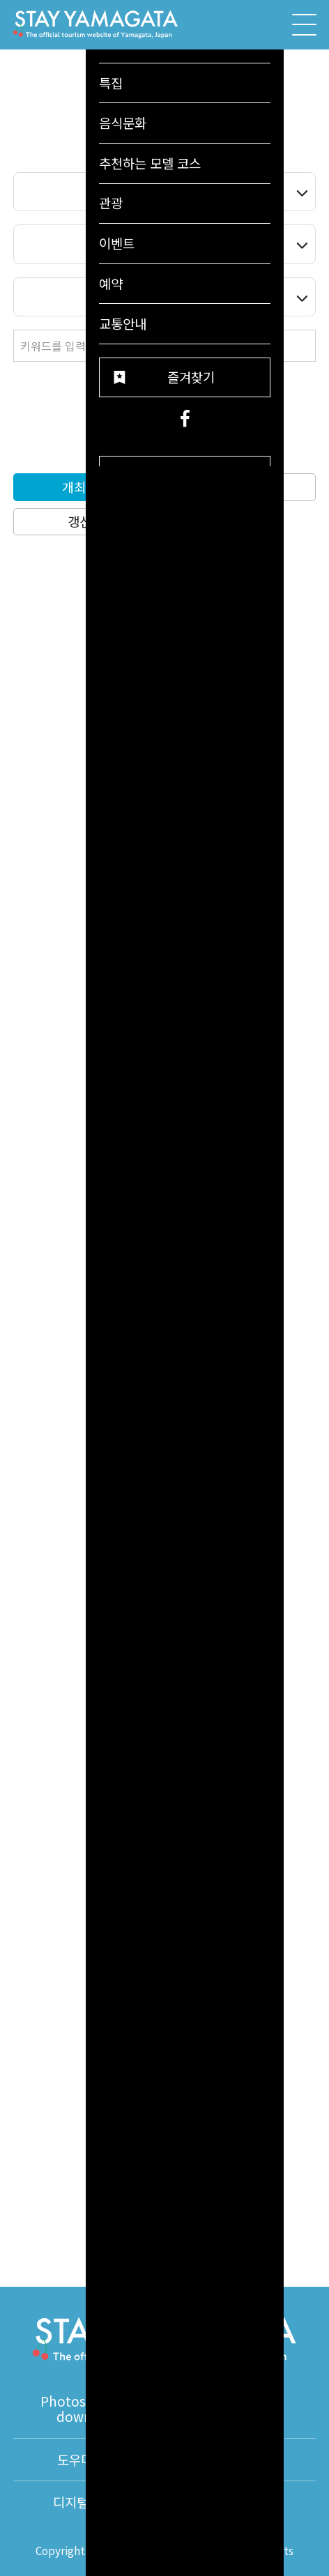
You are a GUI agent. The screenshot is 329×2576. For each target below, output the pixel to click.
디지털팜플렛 (88, 2502)
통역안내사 (240, 2460)
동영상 (240, 2408)
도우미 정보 (88, 2460)
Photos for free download (88, 2409)
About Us (240, 2502)
